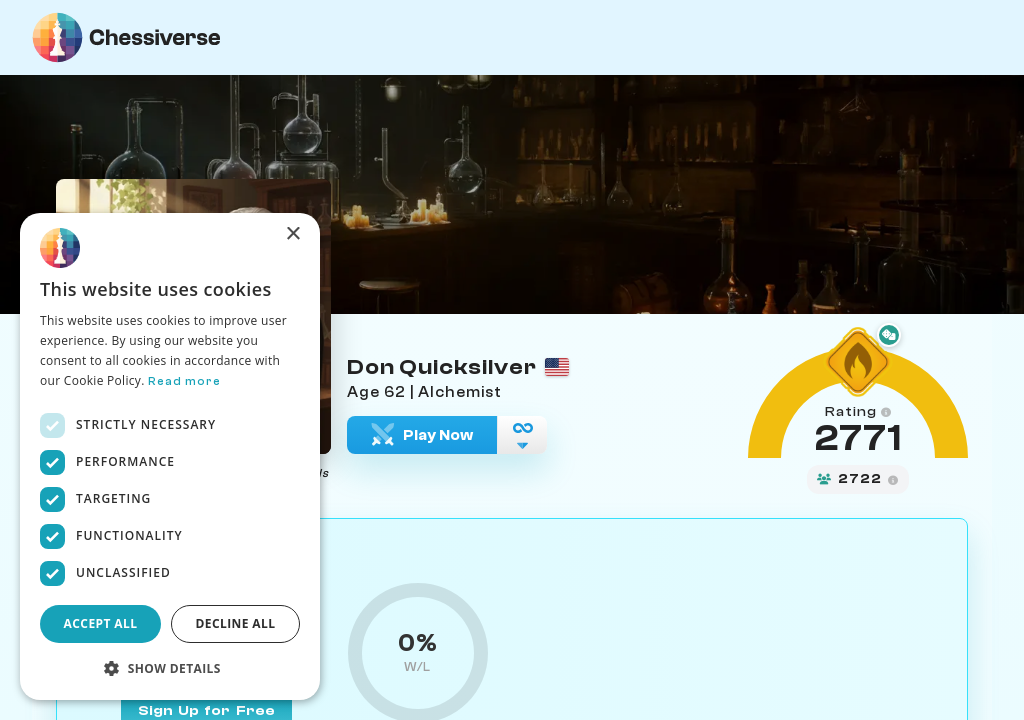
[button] (170, 668)
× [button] (292, 234)
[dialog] (170, 456)
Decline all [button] (236, 623)
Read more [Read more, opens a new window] (184, 381)
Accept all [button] (101, 623)
